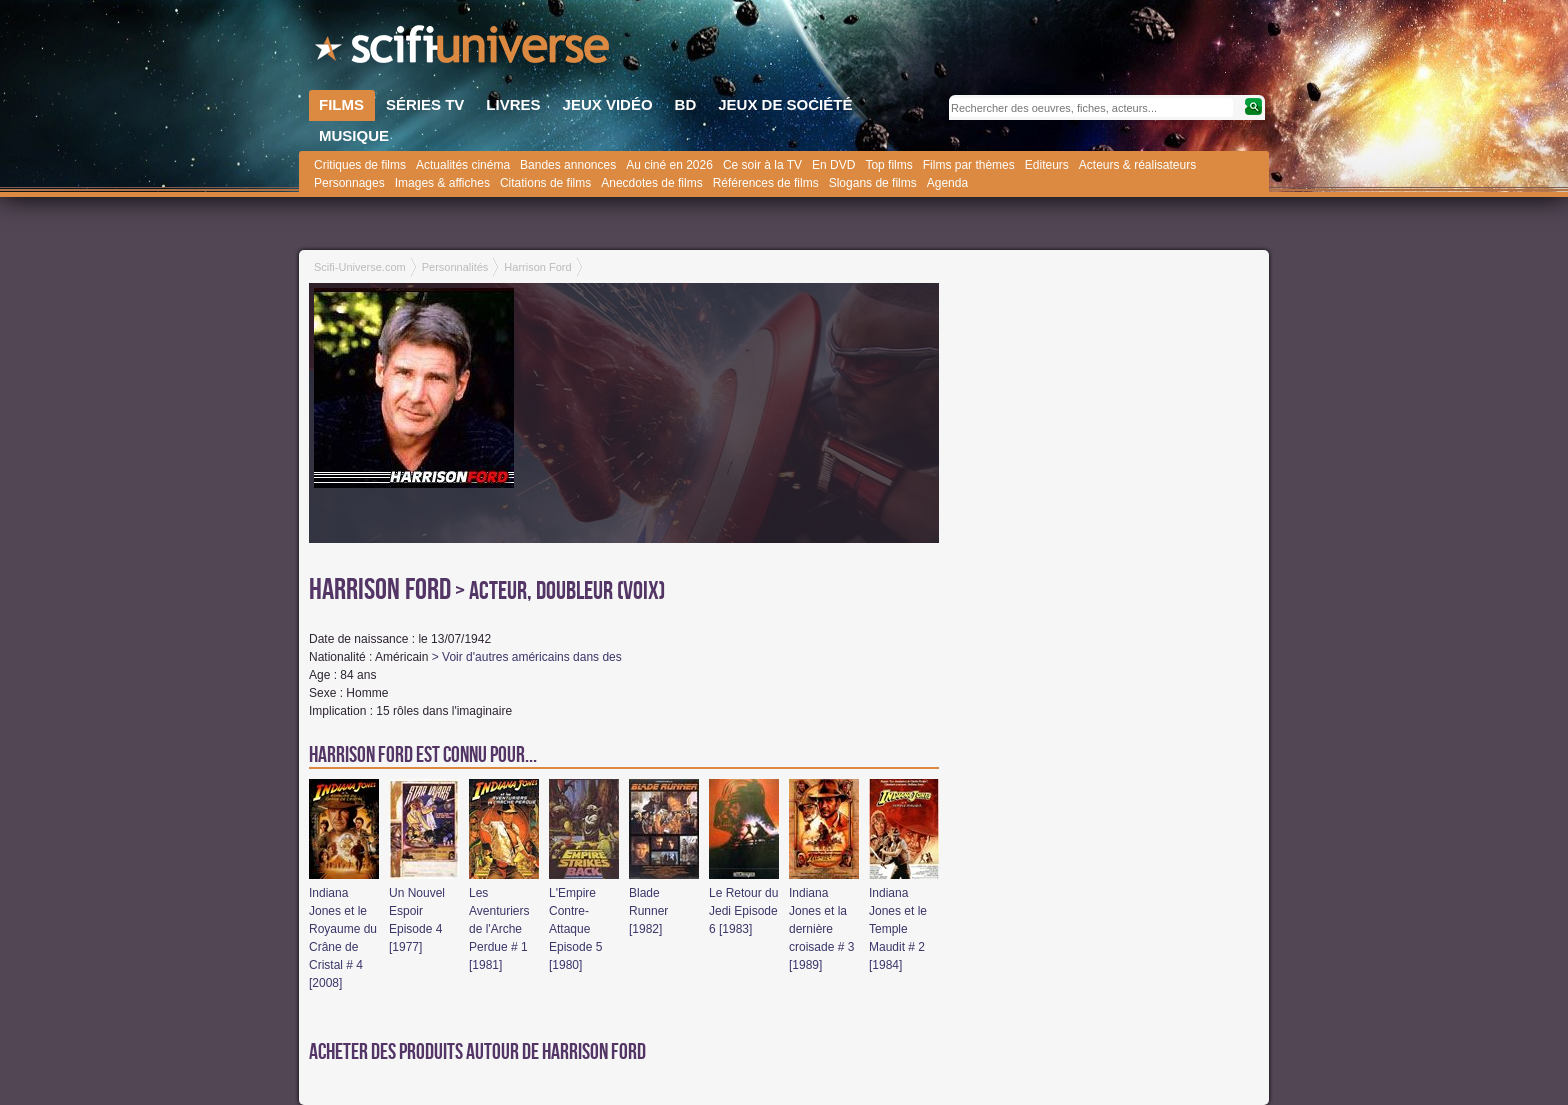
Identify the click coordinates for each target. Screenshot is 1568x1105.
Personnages (349, 183)
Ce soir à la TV (762, 165)
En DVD (833, 165)
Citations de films (545, 183)
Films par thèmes (969, 165)
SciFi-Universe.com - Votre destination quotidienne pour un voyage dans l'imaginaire (464, 50)
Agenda (947, 183)
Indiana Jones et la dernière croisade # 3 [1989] (821, 929)
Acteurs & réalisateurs (1137, 165)
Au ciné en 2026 (669, 165)
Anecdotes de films (651, 183)
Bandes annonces (568, 165)
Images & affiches (442, 183)
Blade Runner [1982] (648, 911)
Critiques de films (360, 165)
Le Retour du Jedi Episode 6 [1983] (743, 911)
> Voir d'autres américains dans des (527, 657)
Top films (888, 165)
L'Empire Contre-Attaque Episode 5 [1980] (575, 929)
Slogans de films (873, 183)
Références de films (766, 183)
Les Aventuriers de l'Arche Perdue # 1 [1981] (499, 929)
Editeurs (1047, 165)
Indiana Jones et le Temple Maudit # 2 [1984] (898, 929)
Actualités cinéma (463, 165)
